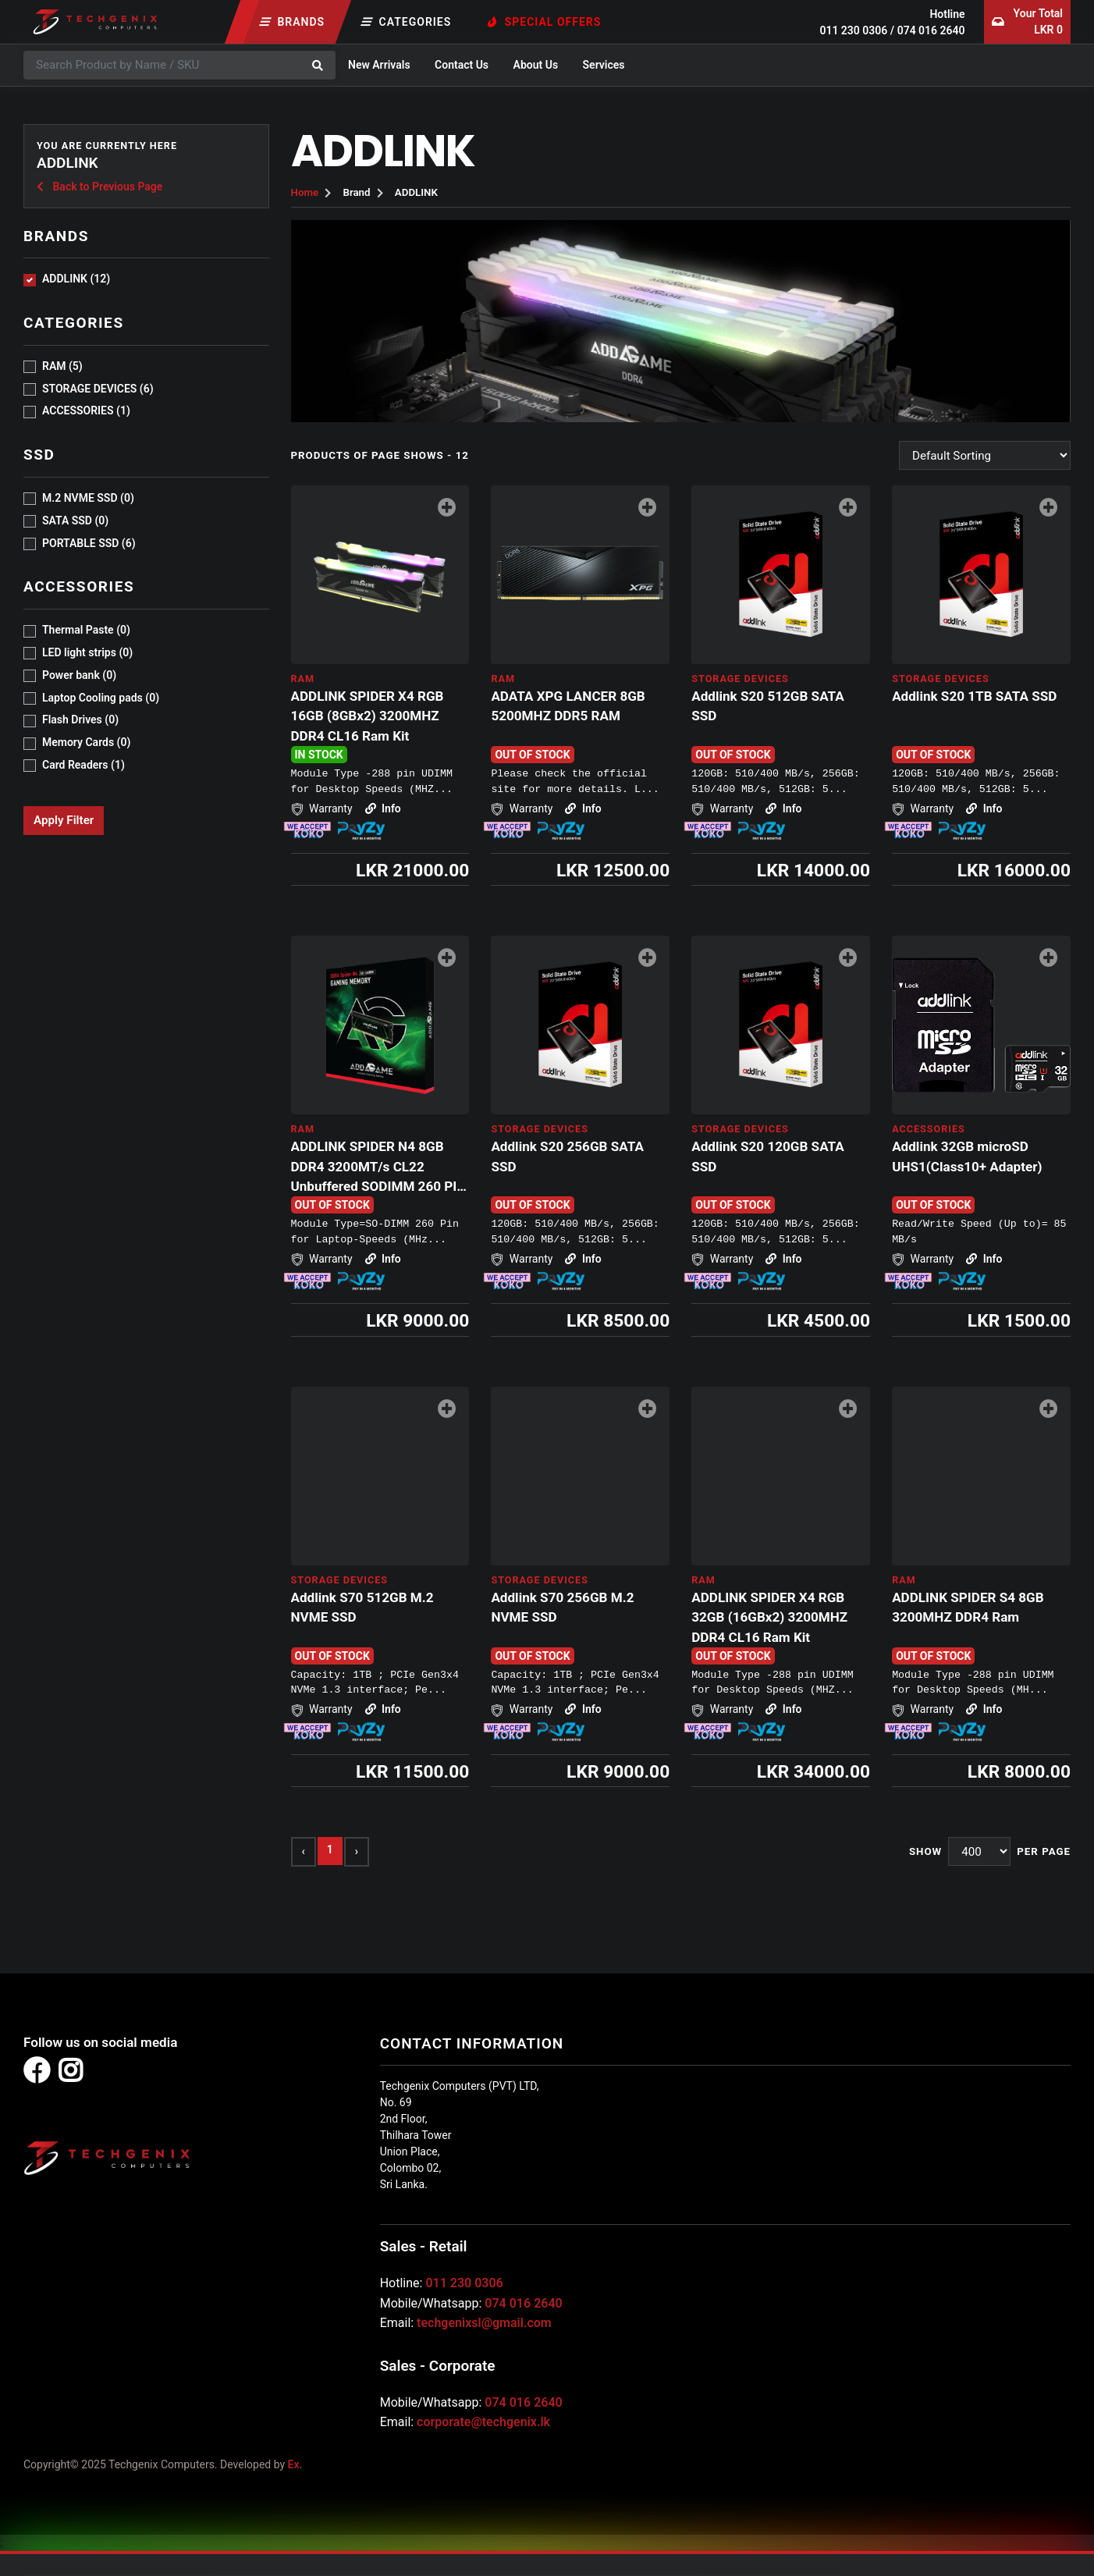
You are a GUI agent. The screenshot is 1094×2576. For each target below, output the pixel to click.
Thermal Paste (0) (86, 630)
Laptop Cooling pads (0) (100, 697)
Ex (294, 2464)
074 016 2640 (931, 30)
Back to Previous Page (99, 186)
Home (305, 192)
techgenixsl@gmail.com (484, 2322)
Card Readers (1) (83, 765)
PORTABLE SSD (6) (89, 543)
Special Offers (544, 22)
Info (382, 807)
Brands (293, 22)
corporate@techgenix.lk (483, 2421)
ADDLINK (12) (76, 278)
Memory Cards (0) (86, 742)
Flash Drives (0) (80, 719)
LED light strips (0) (87, 652)
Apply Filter (64, 820)
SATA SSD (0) (75, 520)
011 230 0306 (853, 30)
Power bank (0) (79, 675)
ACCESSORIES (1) (86, 410)
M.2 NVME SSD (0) (88, 498)
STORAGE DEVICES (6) (98, 388)
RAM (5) (62, 366)
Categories (406, 22)
